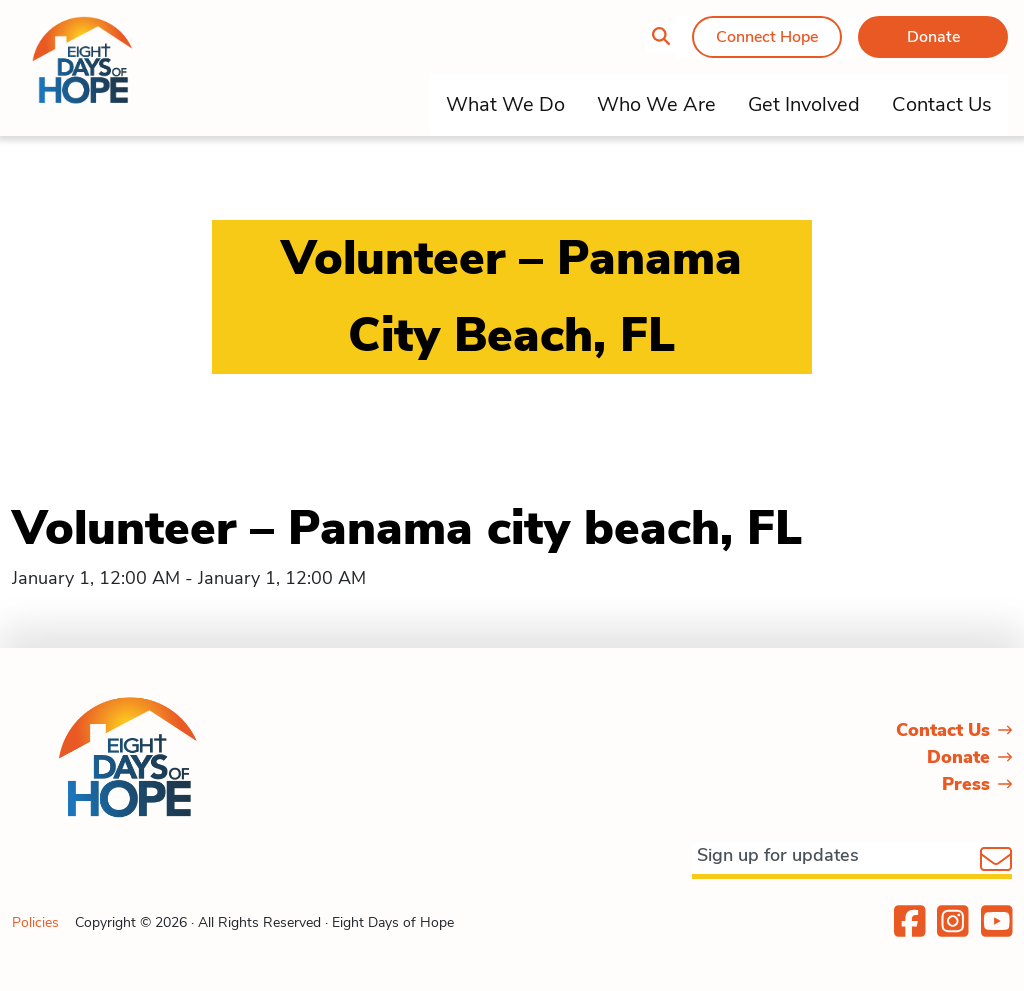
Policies (35, 922)
